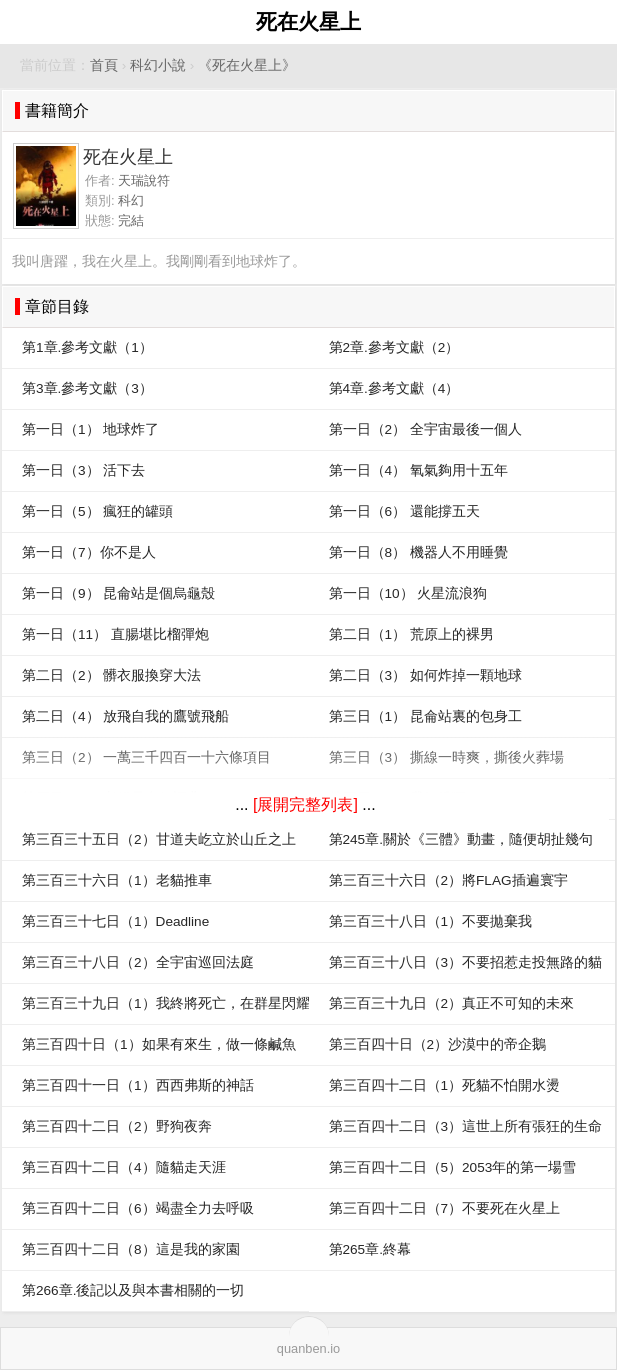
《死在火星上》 (247, 65)
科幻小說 (158, 65)
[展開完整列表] (305, 804)
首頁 (104, 65)
